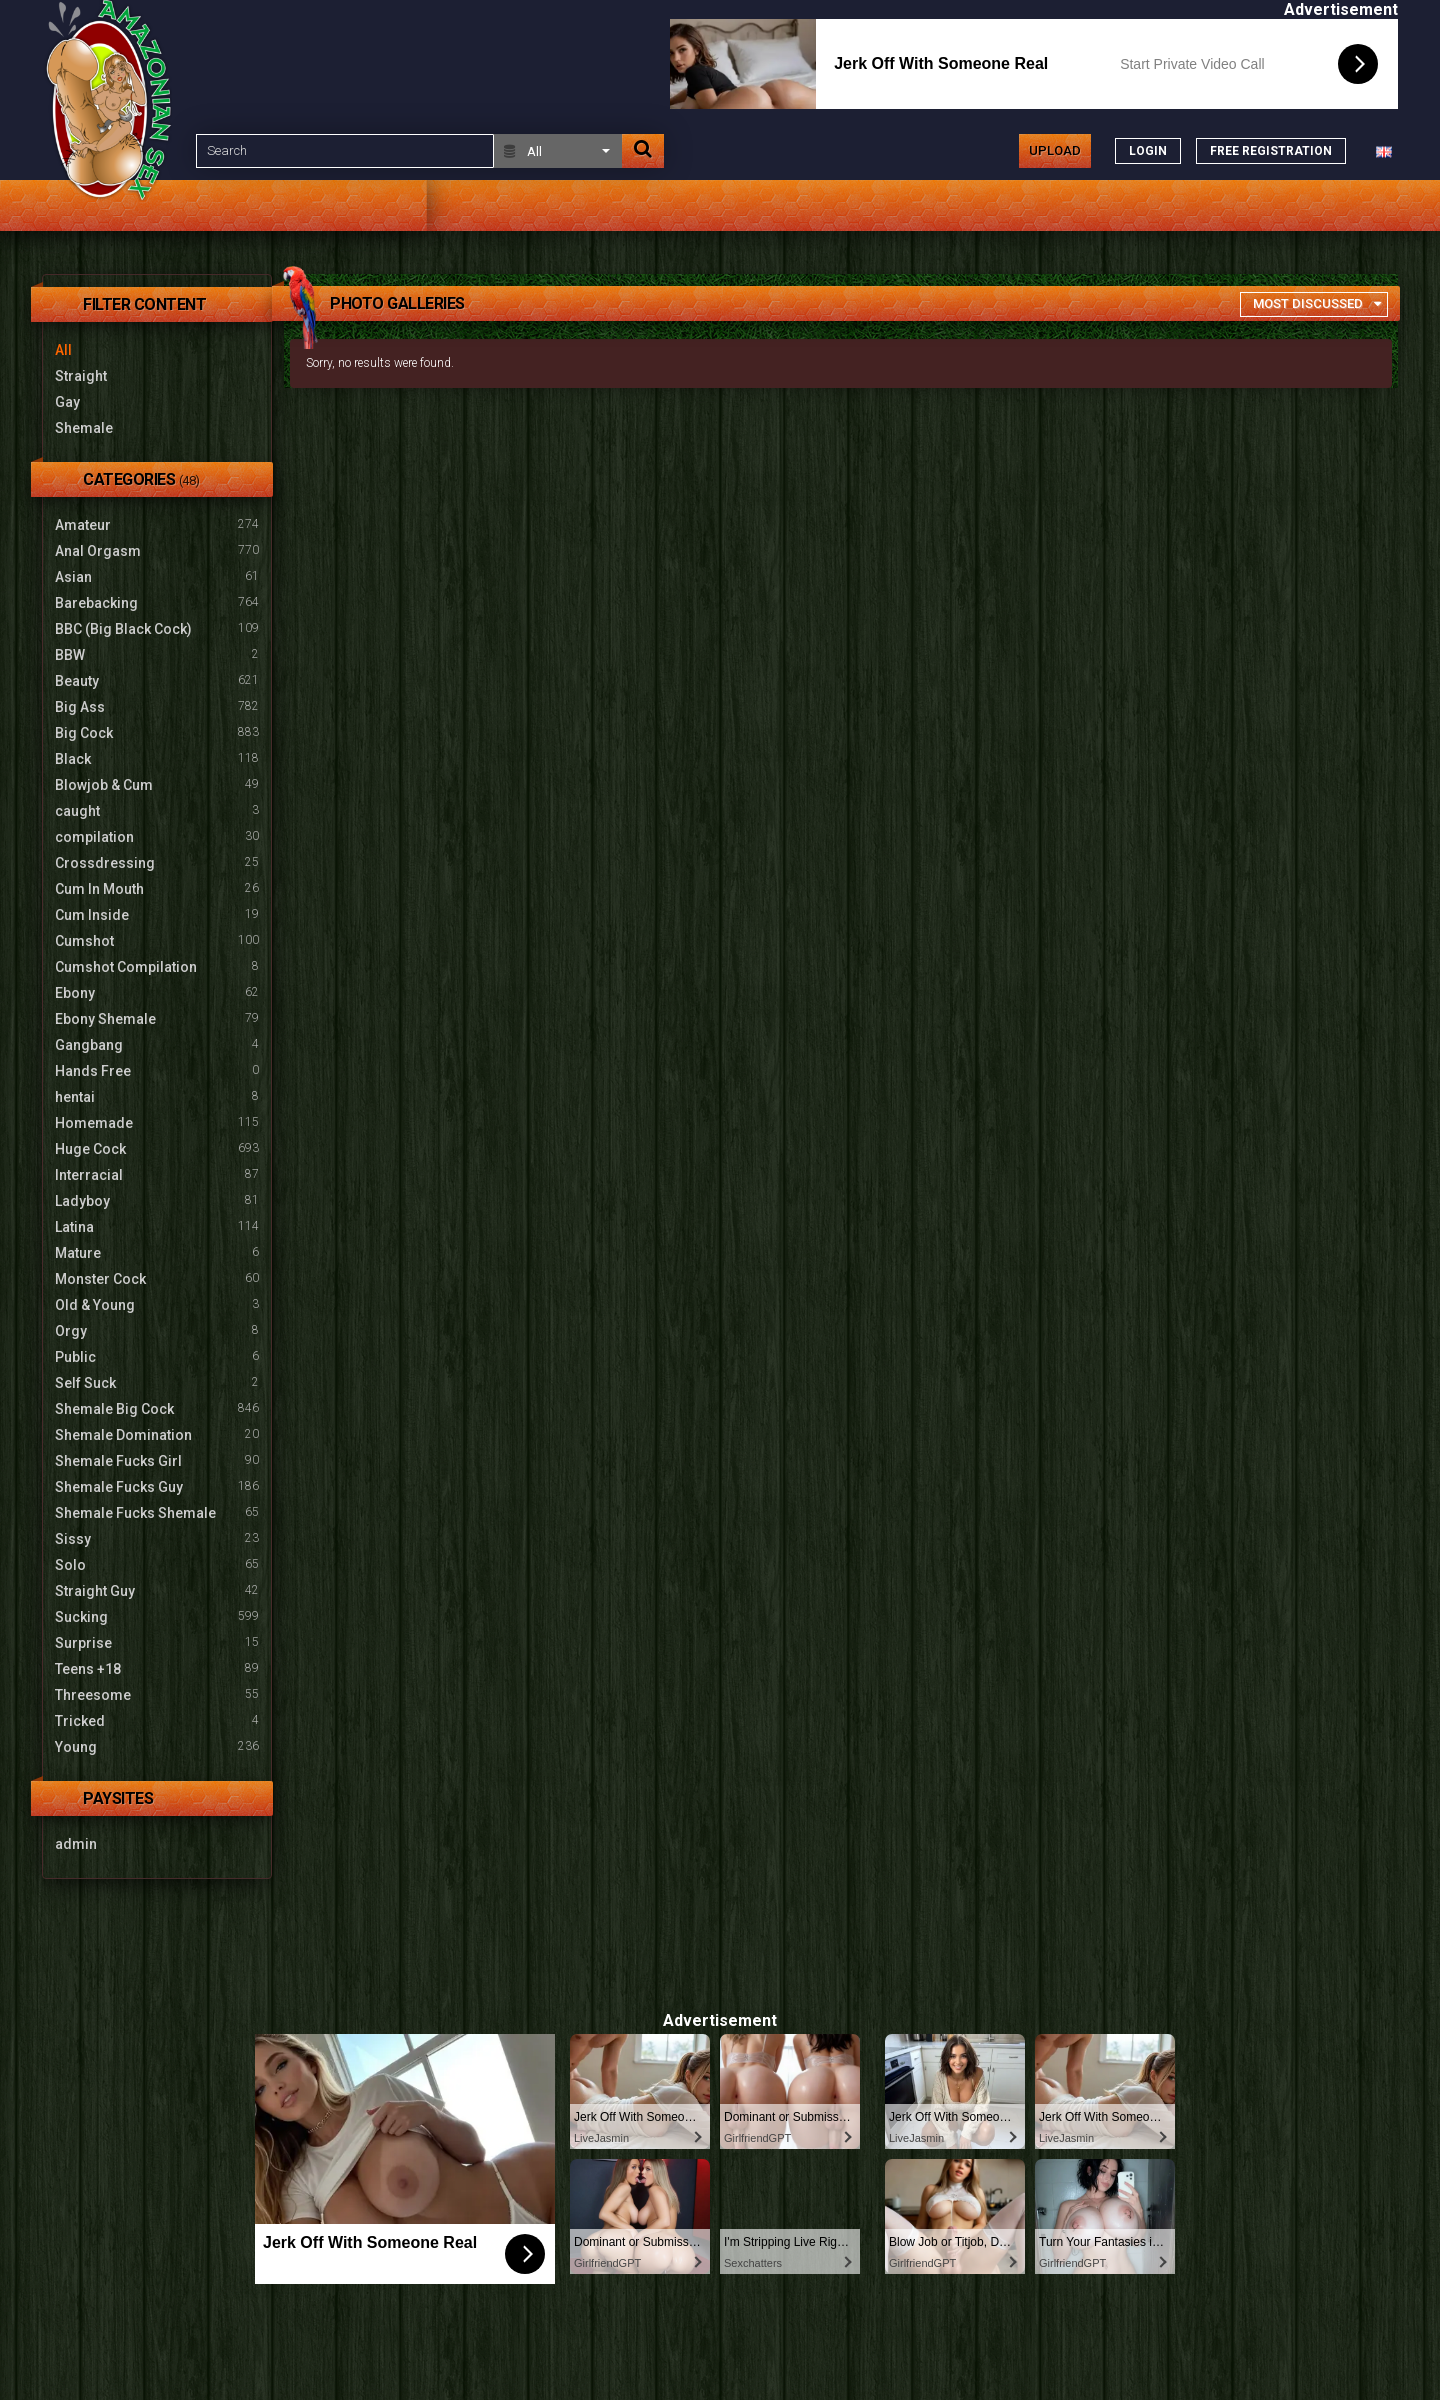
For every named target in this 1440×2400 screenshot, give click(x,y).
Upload (1055, 150)
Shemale (84, 428)
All (63, 350)
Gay (67, 402)
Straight (81, 376)
